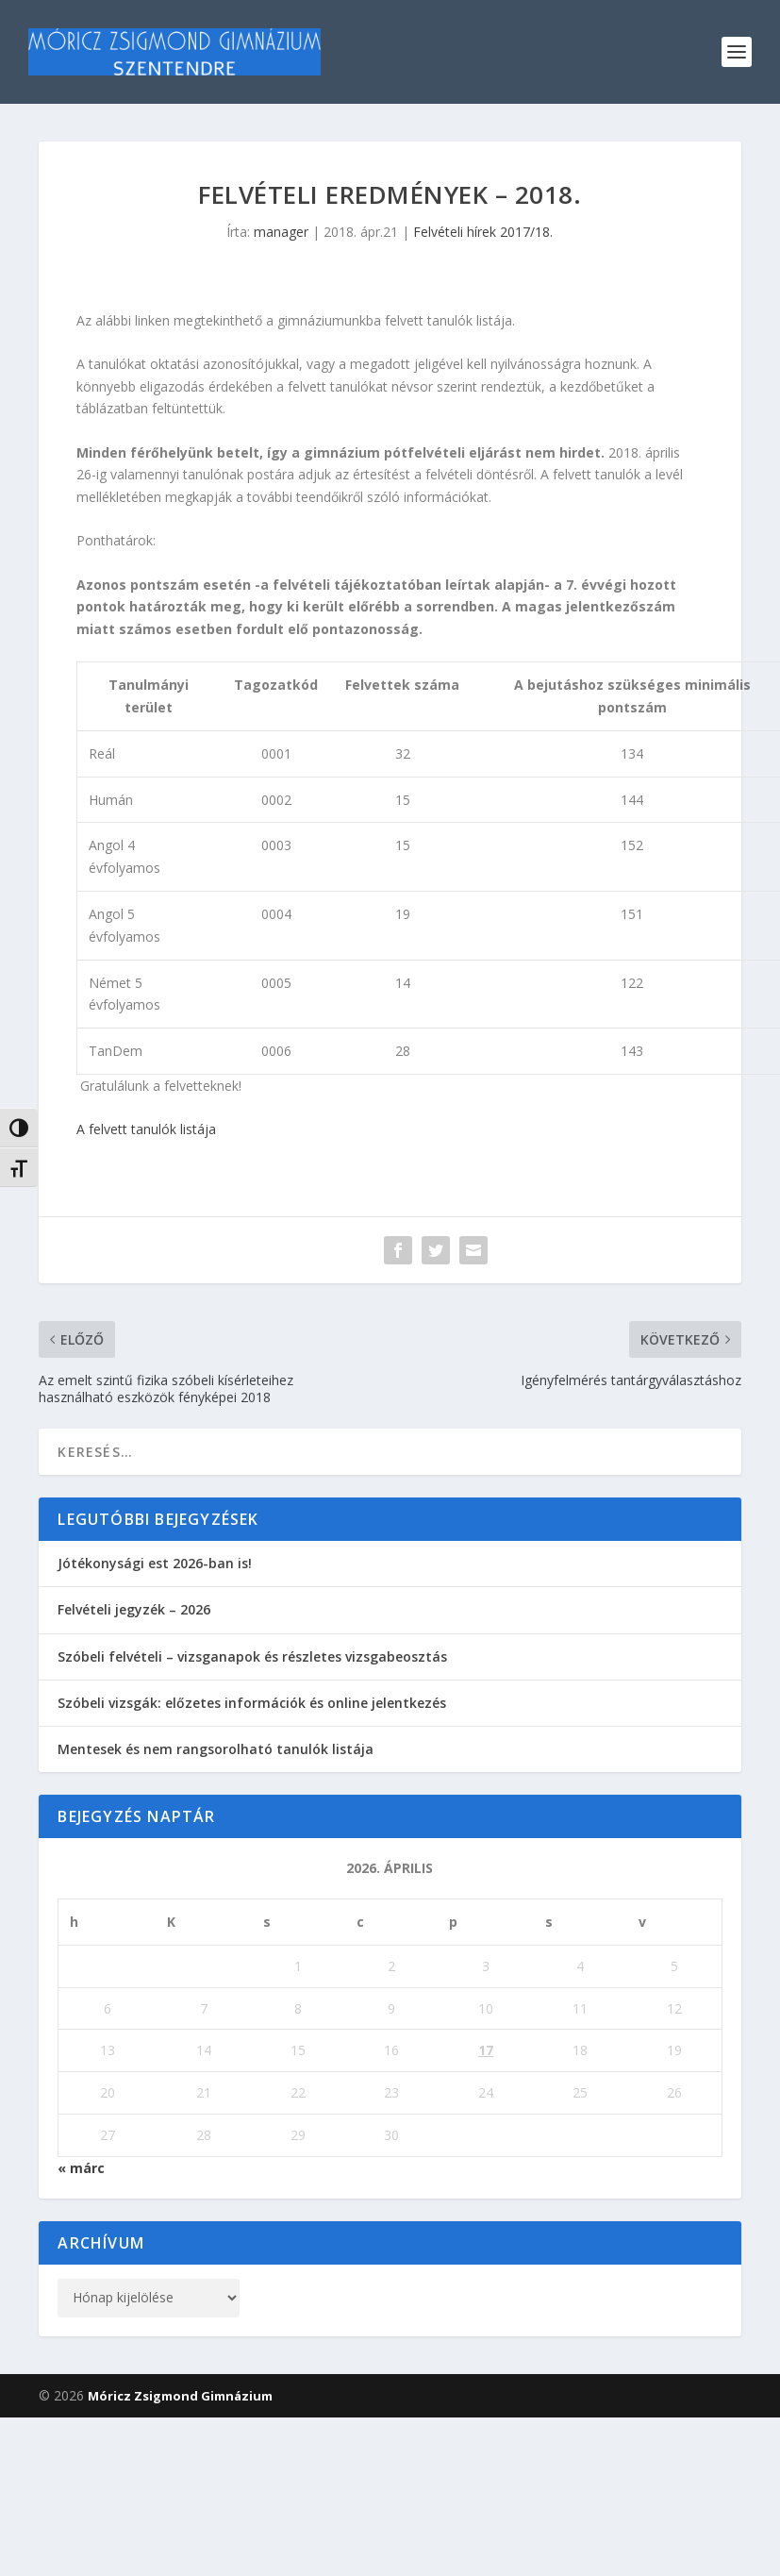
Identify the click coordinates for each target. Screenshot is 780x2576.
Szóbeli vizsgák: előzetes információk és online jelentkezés (252, 1703)
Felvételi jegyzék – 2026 (134, 1609)
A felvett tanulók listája (146, 1129)
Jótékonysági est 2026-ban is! (155, 1563)
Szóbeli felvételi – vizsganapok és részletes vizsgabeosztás (252, 1656)
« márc (81, 2168)
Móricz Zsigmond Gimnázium (180, 2395)
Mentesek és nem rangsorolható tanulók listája (215, 1749)
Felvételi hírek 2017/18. (483, 232)
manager (281, 232)
